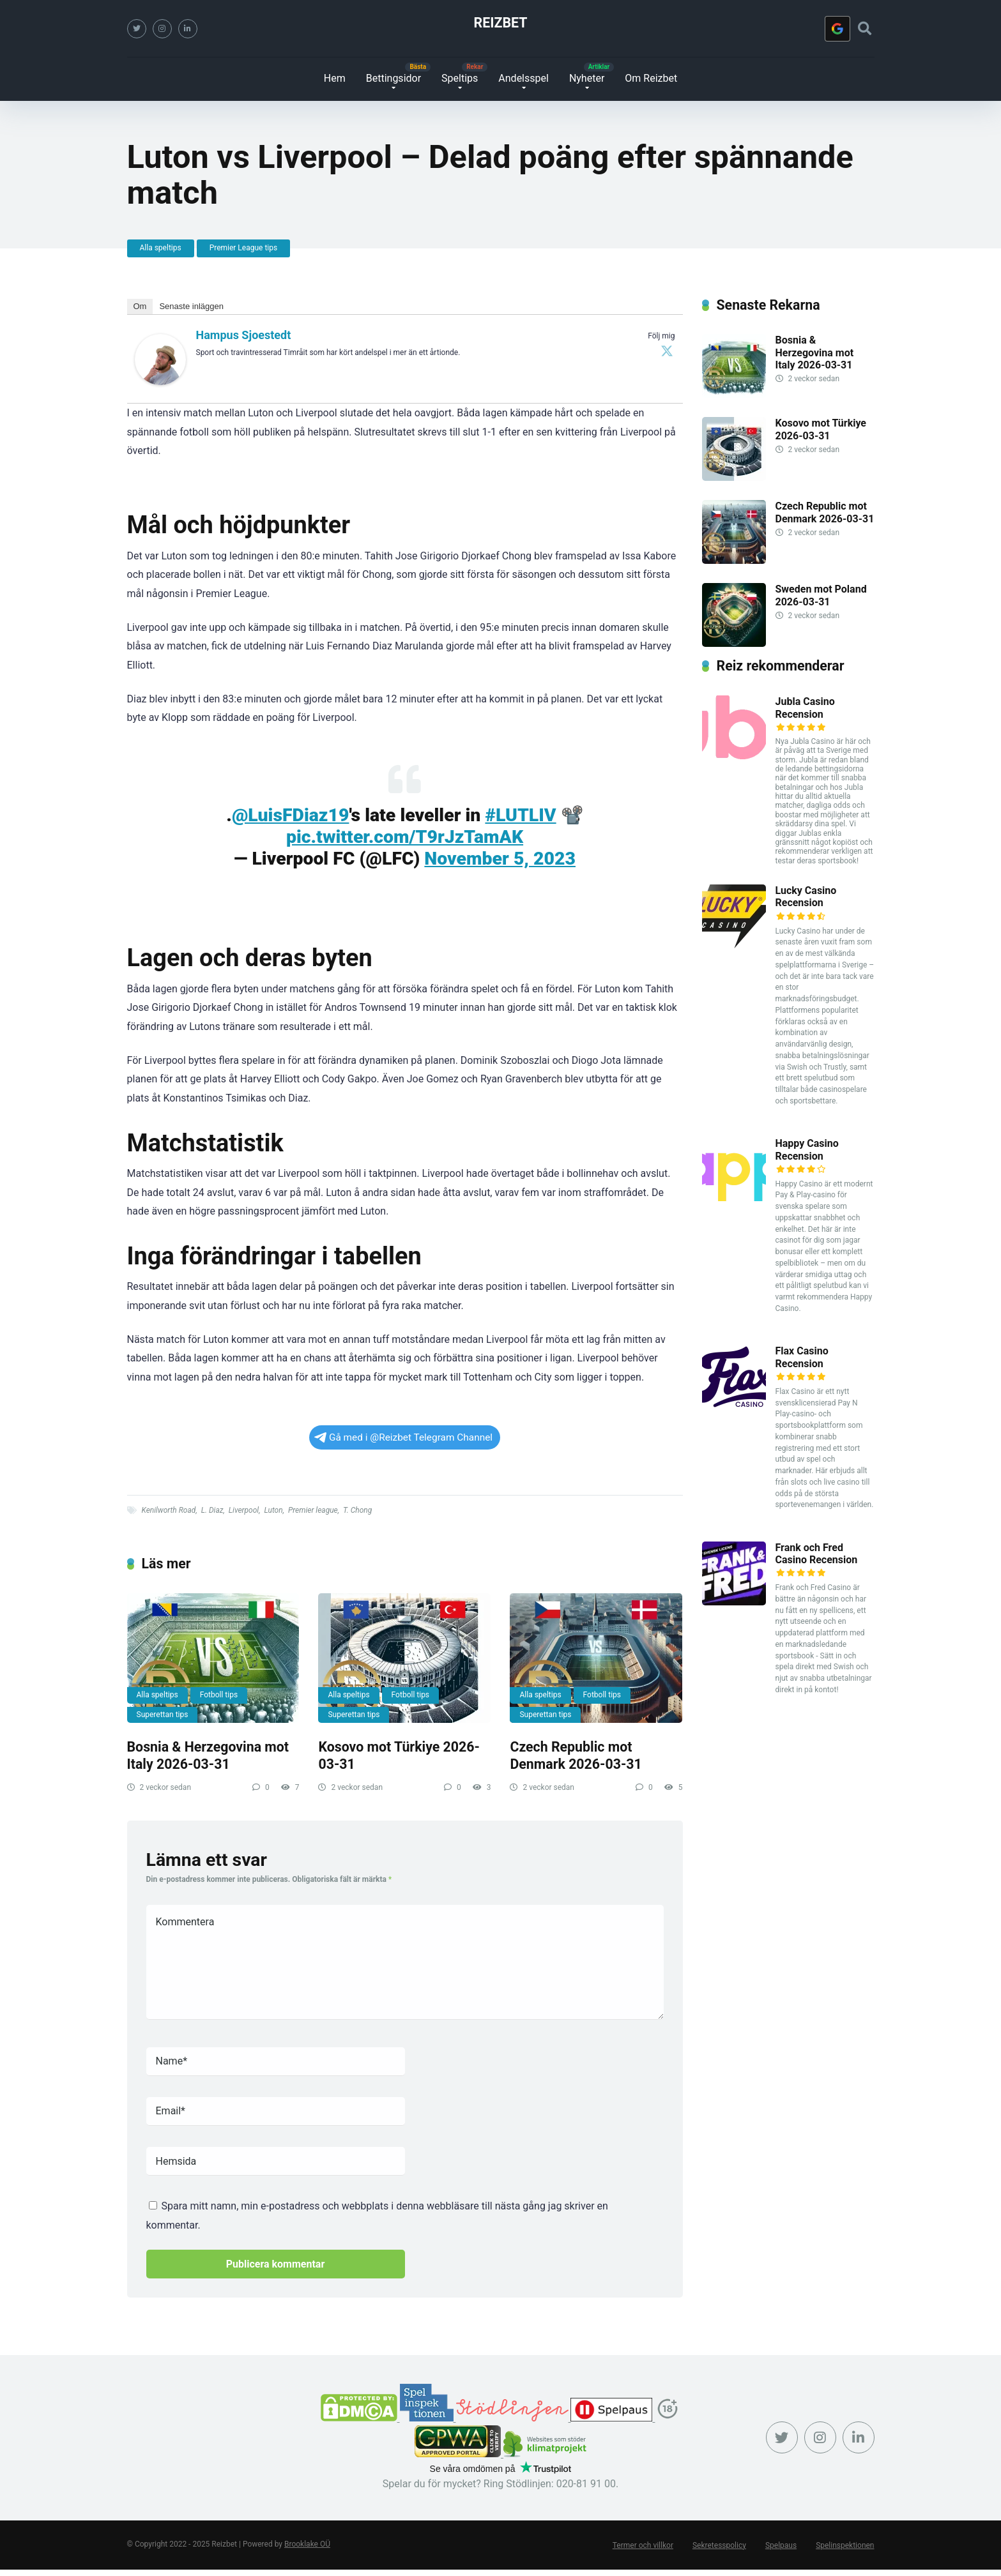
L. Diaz (212, 1510)
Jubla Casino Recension (805, 707)
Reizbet (501, 22)
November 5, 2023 (500, 858)
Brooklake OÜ (307, 2544)
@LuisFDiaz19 (290, 815)
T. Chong (357, 1510)
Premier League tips (244, 247)
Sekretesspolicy (719, 2545)
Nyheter (586, 78)
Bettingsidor (393, 78)
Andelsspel (523, 78)
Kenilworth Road (169, 1510)
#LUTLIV (520, 815)
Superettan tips (162, 1714)
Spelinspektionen (845, 2545)
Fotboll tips (219, 1694)
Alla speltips (160, 247)
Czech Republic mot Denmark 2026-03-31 (575, 1755)
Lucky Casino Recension (806, 896)
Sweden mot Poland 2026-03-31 (821, 595)
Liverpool (244, 1510)
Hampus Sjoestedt (243, 335)
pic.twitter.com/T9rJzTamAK (404, 836)
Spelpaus (781, 2545)
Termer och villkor (643, 2545)
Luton (273, 1510)
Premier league (313, 1510)
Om (140, 306)
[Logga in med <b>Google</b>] (837, 29)
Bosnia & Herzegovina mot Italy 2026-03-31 (208, 1755)
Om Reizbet (651, 78)
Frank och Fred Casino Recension (817, 1554)
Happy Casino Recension (807, 1149)
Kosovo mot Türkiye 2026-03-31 (821, 429)
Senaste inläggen (191, 306)
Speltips (459, 78)
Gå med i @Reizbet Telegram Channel (403, 1437)
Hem (335, 78)
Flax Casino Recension (802, 1357)
